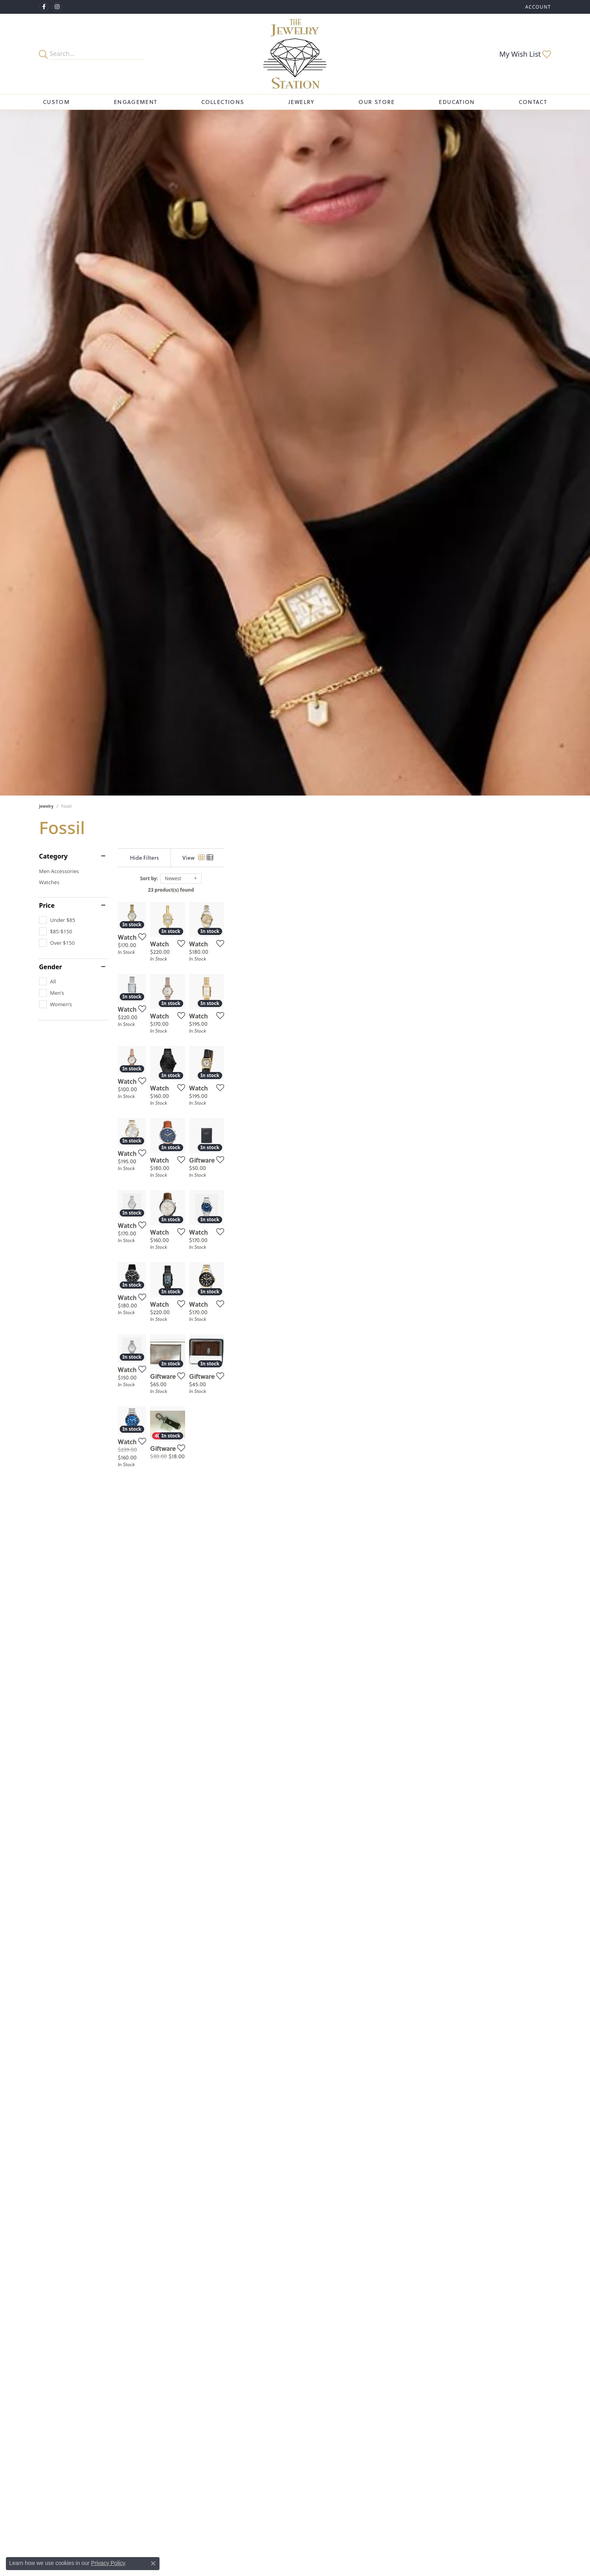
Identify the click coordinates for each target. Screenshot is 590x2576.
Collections (222, 102)
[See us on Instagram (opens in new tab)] (57, 7)
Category (53, 856)
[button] (537, 7)
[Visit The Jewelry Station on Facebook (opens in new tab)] (43, 7)
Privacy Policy (108, 2563)
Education (457, 102)
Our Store (376, 102)
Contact (533, 102)
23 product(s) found (334, 889)
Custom (56, 102)
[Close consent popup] (153, 2563)
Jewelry (301, 102)
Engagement (136, 102)
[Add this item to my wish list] (253, 1050)
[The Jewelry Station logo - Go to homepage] (294, 54)
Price (47, 905)
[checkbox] (57, 920)
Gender (50, 967)
